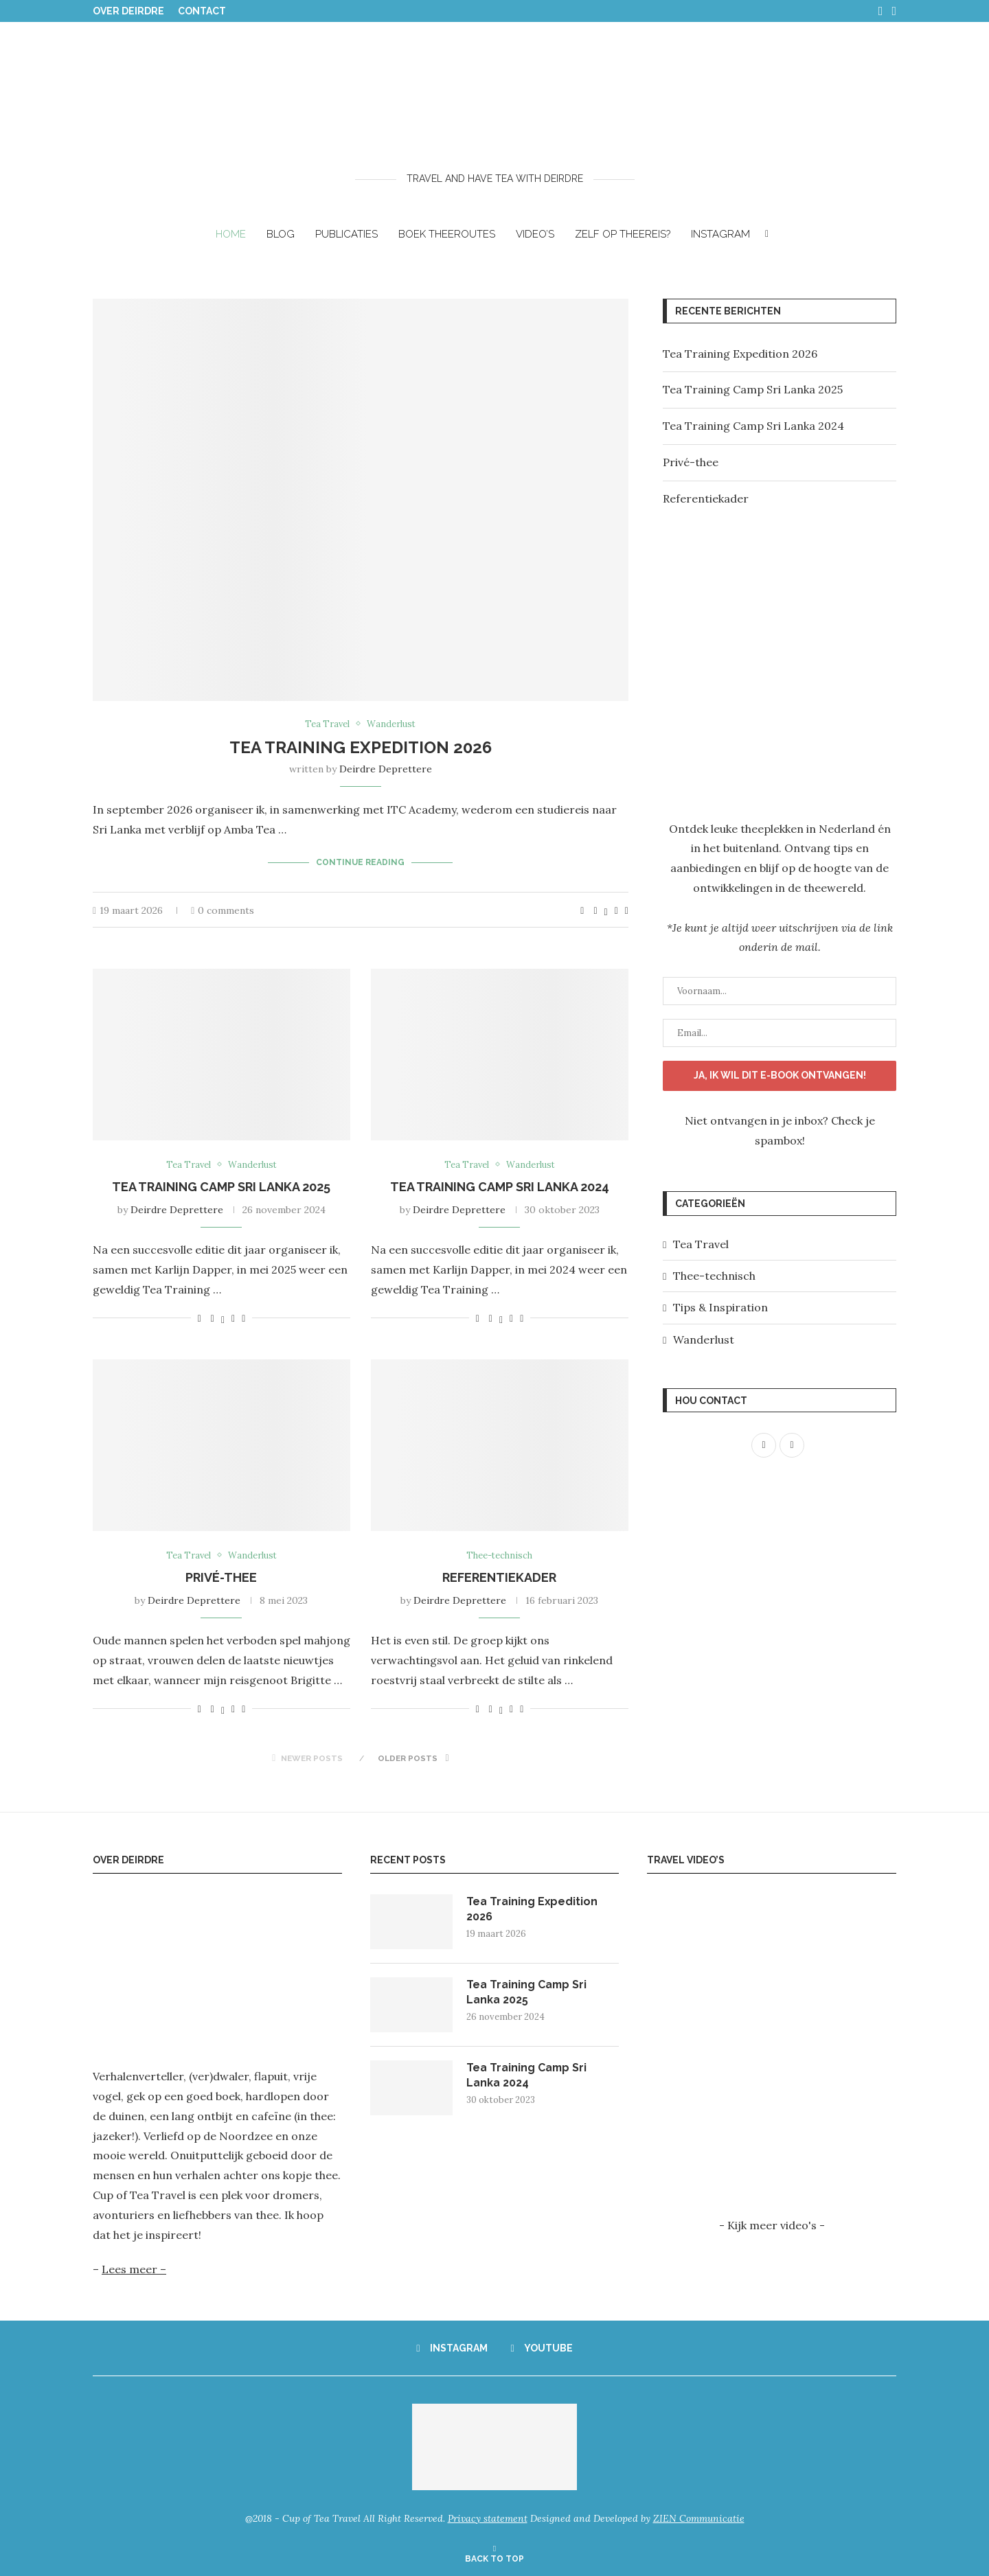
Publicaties (346, 234)
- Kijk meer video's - (772, 2225)
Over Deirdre (128, 10)
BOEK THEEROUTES (446, 234)
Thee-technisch (714, 1275)
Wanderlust (703, 1339)
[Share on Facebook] (595, 910)
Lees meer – (134, 2270)
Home (231, 234)
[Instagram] (880, 11)
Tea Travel (701, 1243)
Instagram (720, 234)
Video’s (535, 234)
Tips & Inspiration (720, 1307)
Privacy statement (487, 2519)
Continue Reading (360, 862)
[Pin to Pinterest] (616, 910)
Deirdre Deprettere (385, 769)
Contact (202, 10)
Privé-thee (221, 1578)
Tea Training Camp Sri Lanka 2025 (221, 1187)
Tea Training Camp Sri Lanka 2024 (499, 1187)
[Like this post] (582, 910)
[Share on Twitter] (606, 910)
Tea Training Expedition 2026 (360, 747)
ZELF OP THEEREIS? (622, 234)
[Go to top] (494, 2557)
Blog (280, 234)
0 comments (222, 910)
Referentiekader (499, 1578)
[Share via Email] (626, 910)
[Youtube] (893, 11)
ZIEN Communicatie (698, 2519)
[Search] (767, 234)
